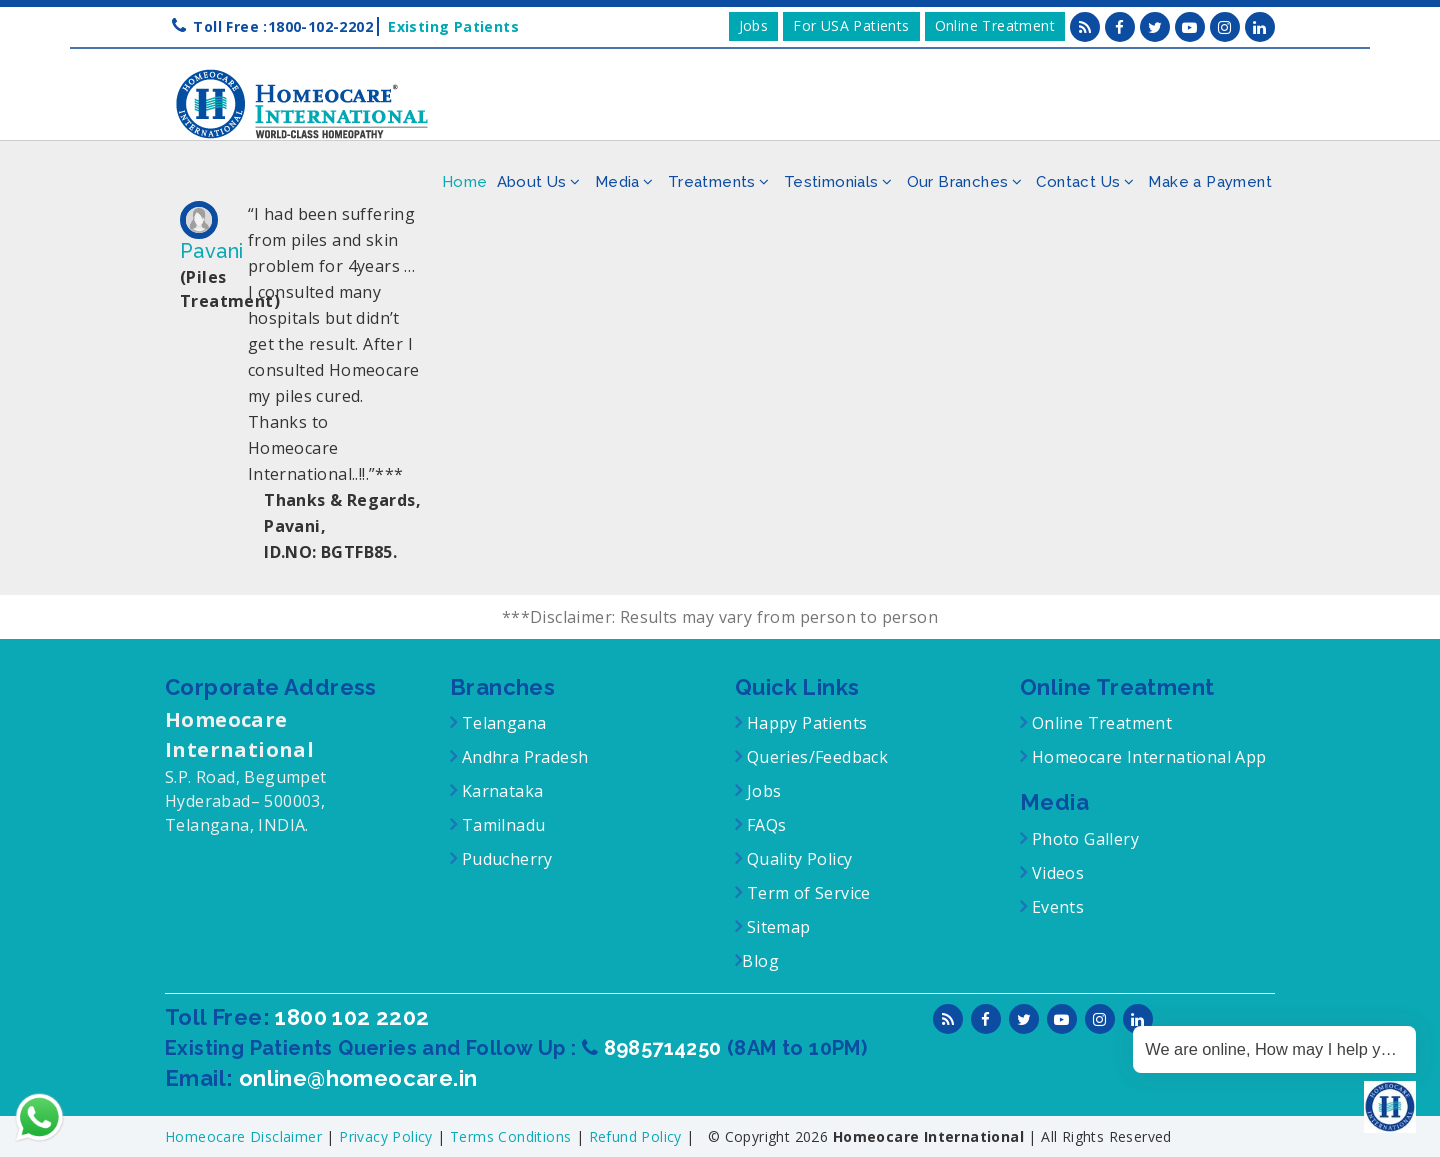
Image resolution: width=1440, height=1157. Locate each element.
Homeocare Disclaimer (245, 1136)
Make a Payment (1210, 182)
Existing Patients (449, 26)
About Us (532, 182)
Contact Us (1078, 182)
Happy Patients (804, 723)
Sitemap (776, 927)
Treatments (712, 182)
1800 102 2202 (352, 1017)
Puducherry (504, 859)
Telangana (504, 723)
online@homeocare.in (358, 1078)
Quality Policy (797, 859)
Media (617, 182)
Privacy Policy (388, 1136)
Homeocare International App (1149, 757)
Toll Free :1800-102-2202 (283, 26)
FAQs (764, 825)
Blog (760, 961)
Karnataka (500, 791)
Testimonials (831, 182)
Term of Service (806, 893)
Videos (1058, 873)
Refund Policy (638, 1136)
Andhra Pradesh (522, 757)
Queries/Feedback (817, 757)
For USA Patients (851, 25)
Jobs (754, 25)
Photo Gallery (1083, 839)
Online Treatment (995, 25)
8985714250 (665, 1048)
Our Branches (958, 182)
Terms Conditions (513, 1136)
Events (1055, 907)
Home (465, 182)
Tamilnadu (501, 825)
